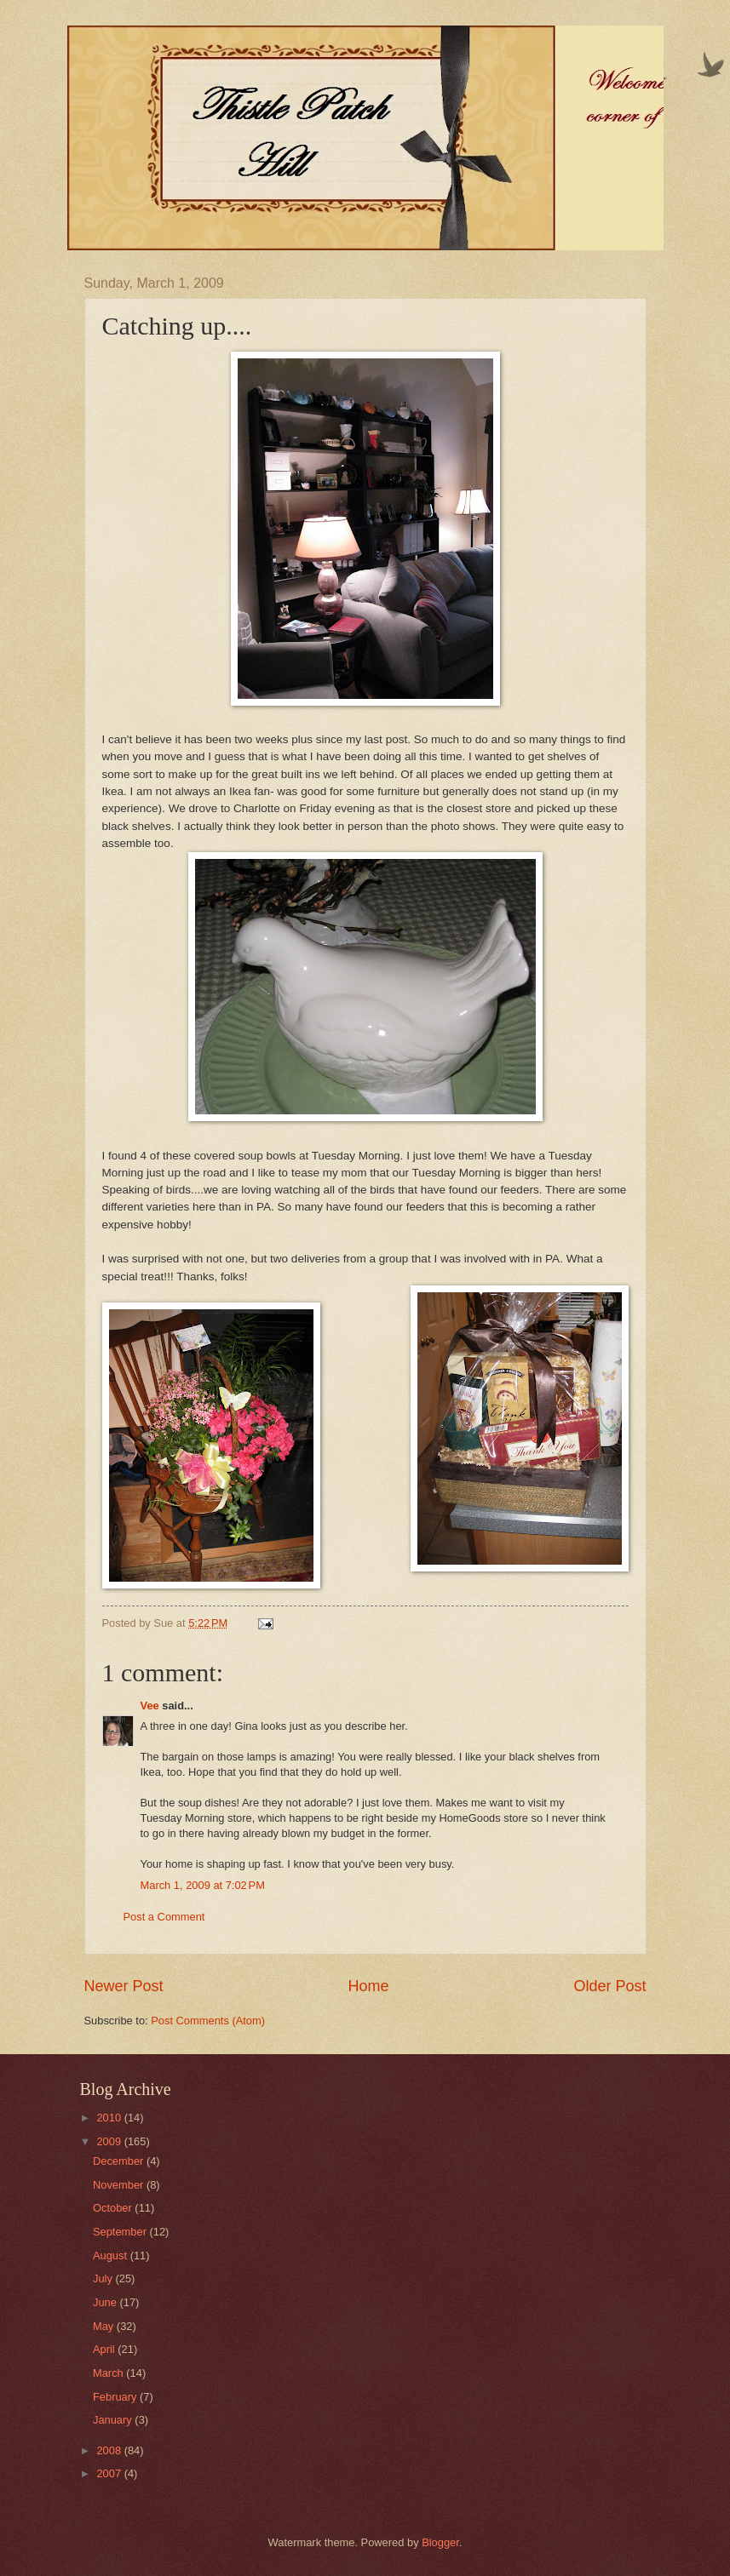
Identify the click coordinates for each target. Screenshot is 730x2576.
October (114, 2207)
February (116, 2396)
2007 (110, 2473)
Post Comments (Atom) (208, 2020)
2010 (110, 2117)
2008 (110, 2450)
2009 (110, 2141)
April (105, 2349)
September (121, 2231)
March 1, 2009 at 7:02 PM (203, 1885)
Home (368, 1986)
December (120, 2161)
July (104, 2278)
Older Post (609, 1986)
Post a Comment (164, 1916)
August (111, 2255)
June (106, 2302)
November (120, 2184)
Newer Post (124, 1986)
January (114, 2419)
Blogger (440, 2542)
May (105, 2326)
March (109, 2373)
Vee (150, 1705)
